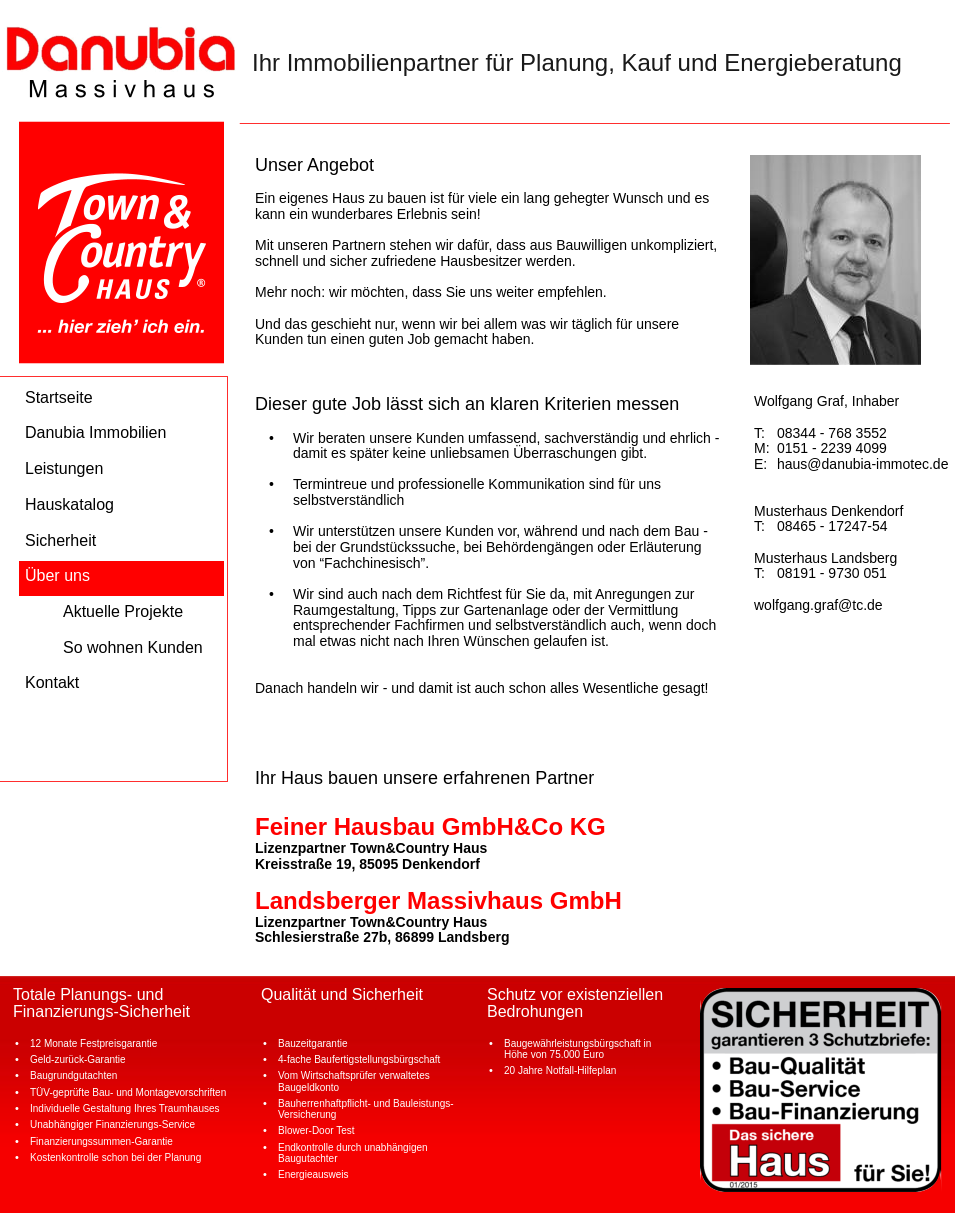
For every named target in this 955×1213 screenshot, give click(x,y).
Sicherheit (60, 540)
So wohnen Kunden (133, 647)
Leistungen (64, 468)
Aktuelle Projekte (123, 611)
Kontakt (52, 682)
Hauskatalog (69, 504)
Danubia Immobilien (95, 432)
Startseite (59, 397)
